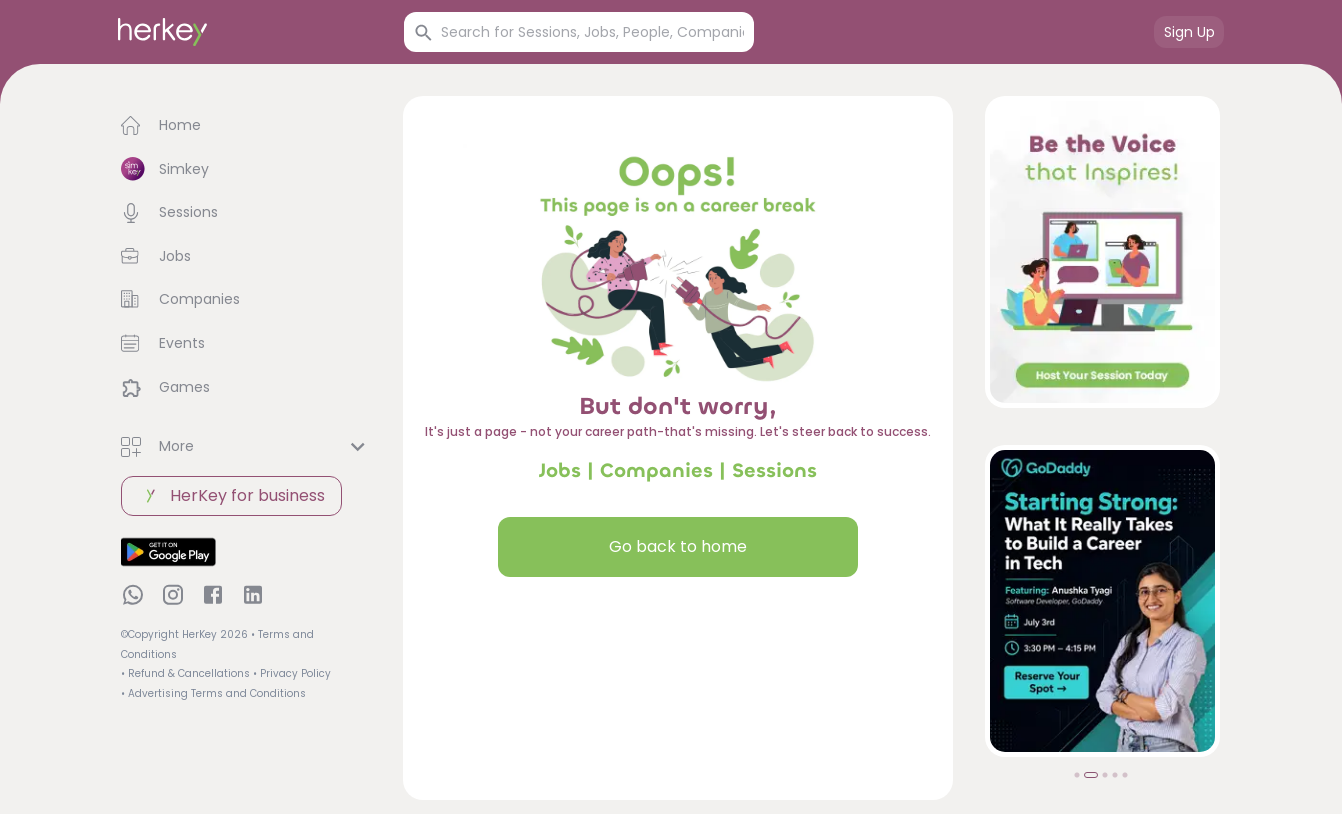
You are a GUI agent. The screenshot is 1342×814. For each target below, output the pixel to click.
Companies (656, 470)
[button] (246, 126)
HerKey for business (231, 496)
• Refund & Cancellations (185, 673)
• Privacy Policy (292, 673)
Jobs (560, 470)
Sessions (774, 470)
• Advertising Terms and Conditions (213, 693)
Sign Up (1189, 32)
